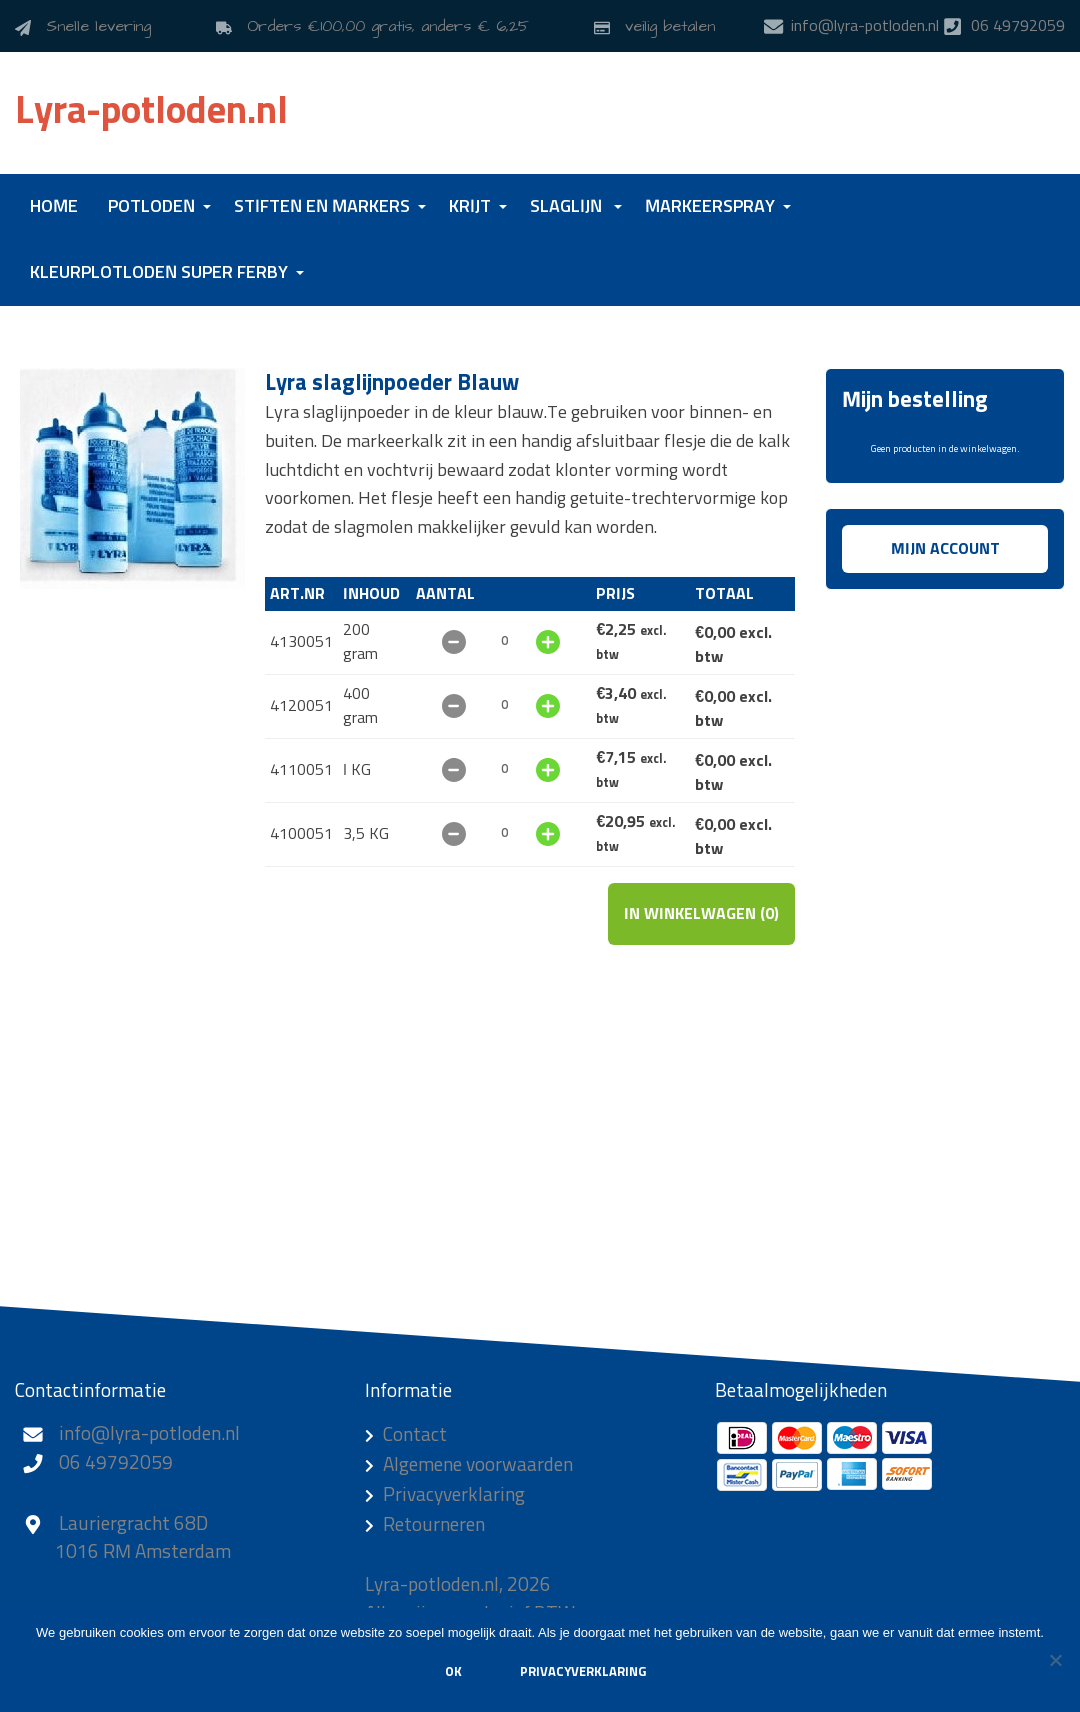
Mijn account (945, 549)
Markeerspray (710, 207)
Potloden (151, 207)
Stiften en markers (322, 207)
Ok (453, 1672)
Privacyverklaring (454, 1495)
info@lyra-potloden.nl (149, 1434)
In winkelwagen (701, 914)
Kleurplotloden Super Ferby (159, 273)
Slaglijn (566, 207)
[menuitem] (54, 207)
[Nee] (1055, 1660)
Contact (415, 1435)
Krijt (470, 207)
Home (54, 207)
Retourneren (434, 1525)
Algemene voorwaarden (478, 1465)
